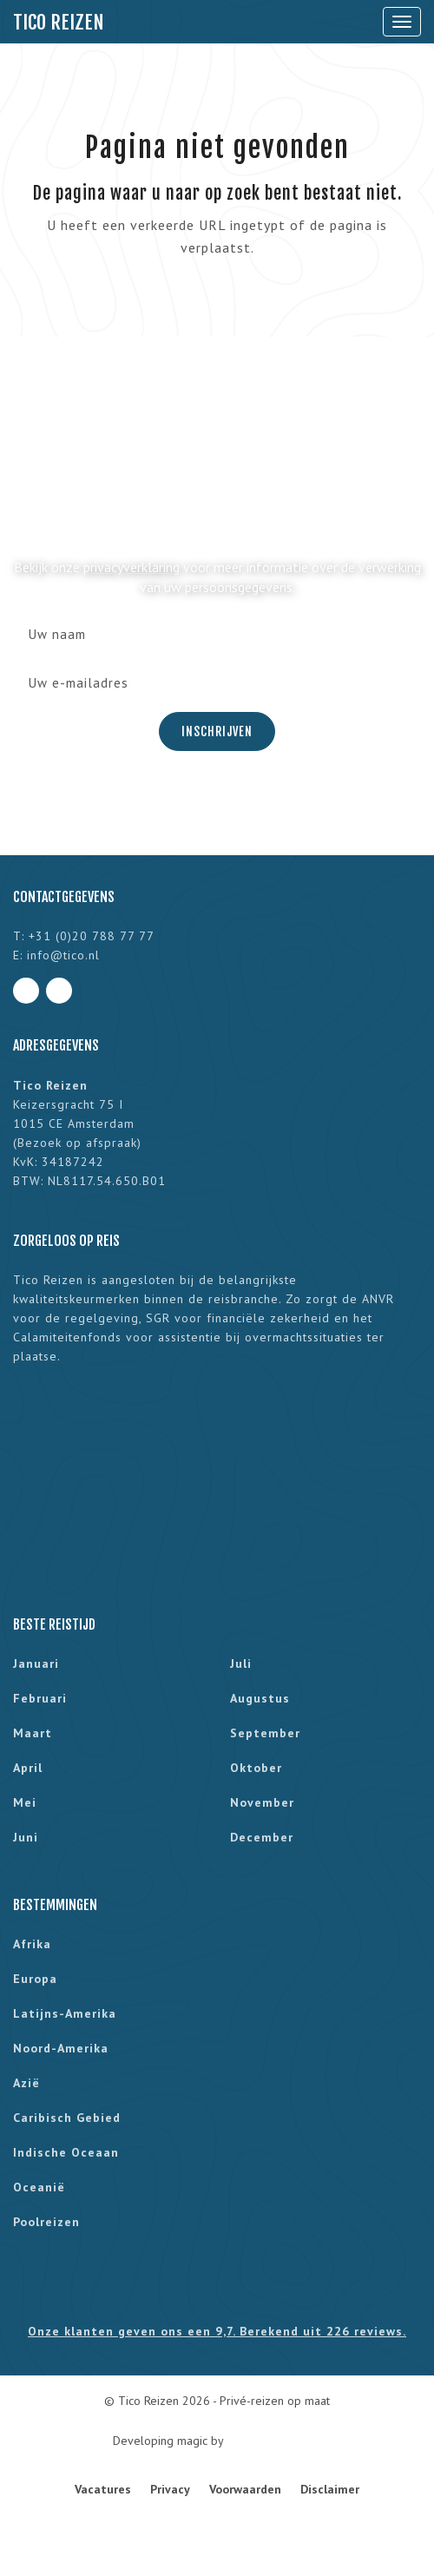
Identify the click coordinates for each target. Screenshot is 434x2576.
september (265, 1733)
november (262, 1802)
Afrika (32, 1944)
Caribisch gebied (67, 2117)
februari (40, 1698)
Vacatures (103, 2489)
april (28, 1768)
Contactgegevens (64, 897)
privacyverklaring (131, 567)
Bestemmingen (55, 1905)
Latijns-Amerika (64, 2013)
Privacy (170, 2489)
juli (241, 1663)
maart (32, 1733)
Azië (26, 2083)
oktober (256, 1768)
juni (25, 1837)
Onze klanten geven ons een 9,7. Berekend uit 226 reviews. (217, 2331)
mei (24, 1802)
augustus (260, 1698)
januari (36, 1663)
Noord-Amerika (60, 2048)
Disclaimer (329, 2489)
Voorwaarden (245, 2489)
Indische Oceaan (66, 2152)
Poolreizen (46, 2222)
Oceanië (39, 2187)
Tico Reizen (58, 22)
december (261, 1837)
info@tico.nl (63, 955)
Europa (35, 1978)
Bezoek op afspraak (77, 1142)
